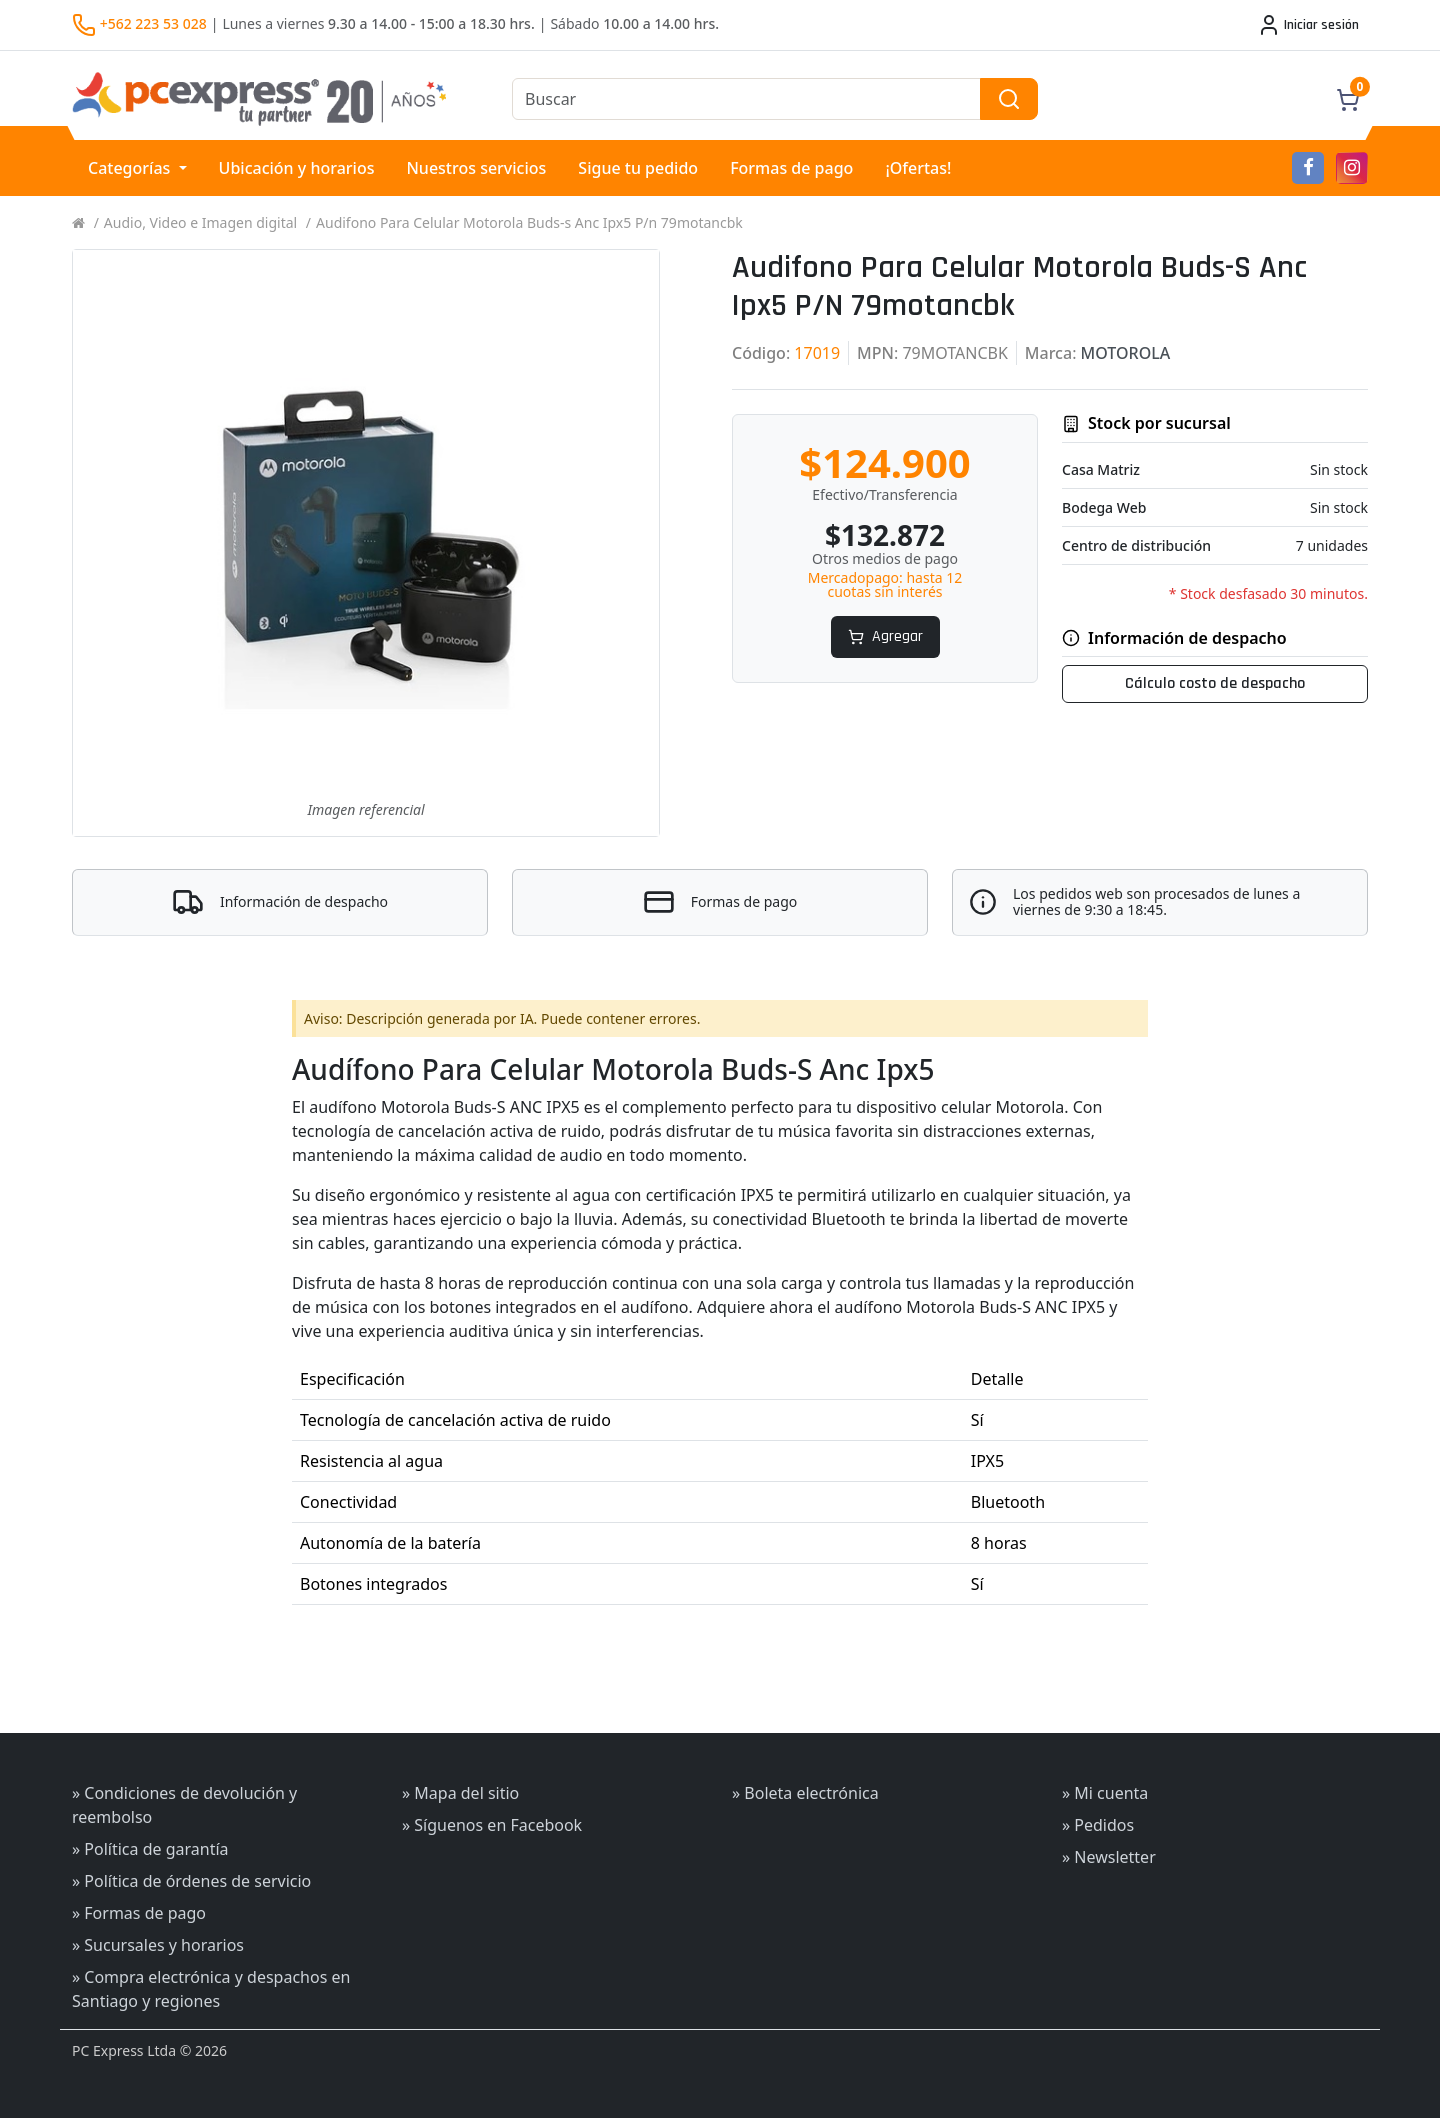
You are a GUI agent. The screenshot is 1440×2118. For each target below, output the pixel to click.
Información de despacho (304, 902)
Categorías (131, 168)
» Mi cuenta (1105, 1793)
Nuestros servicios (476, 168)
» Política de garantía (150, 1849)
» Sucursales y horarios (158, 1945)
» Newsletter (1109, 1857)
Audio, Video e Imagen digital (200, 222)
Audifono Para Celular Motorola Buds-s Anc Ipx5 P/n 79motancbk (529, 222)
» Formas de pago (139, 1913)
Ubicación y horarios (297, 168)
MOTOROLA (1126, 353)
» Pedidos (1098, 1825)
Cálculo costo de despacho (1215, 683)
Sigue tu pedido (638, 168)
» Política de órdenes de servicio (191, 1881)
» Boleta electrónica (805, 1793)
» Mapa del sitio (460, 1793)
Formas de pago (791, 168)
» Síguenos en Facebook (492, 1825)
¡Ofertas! (918, 168)
